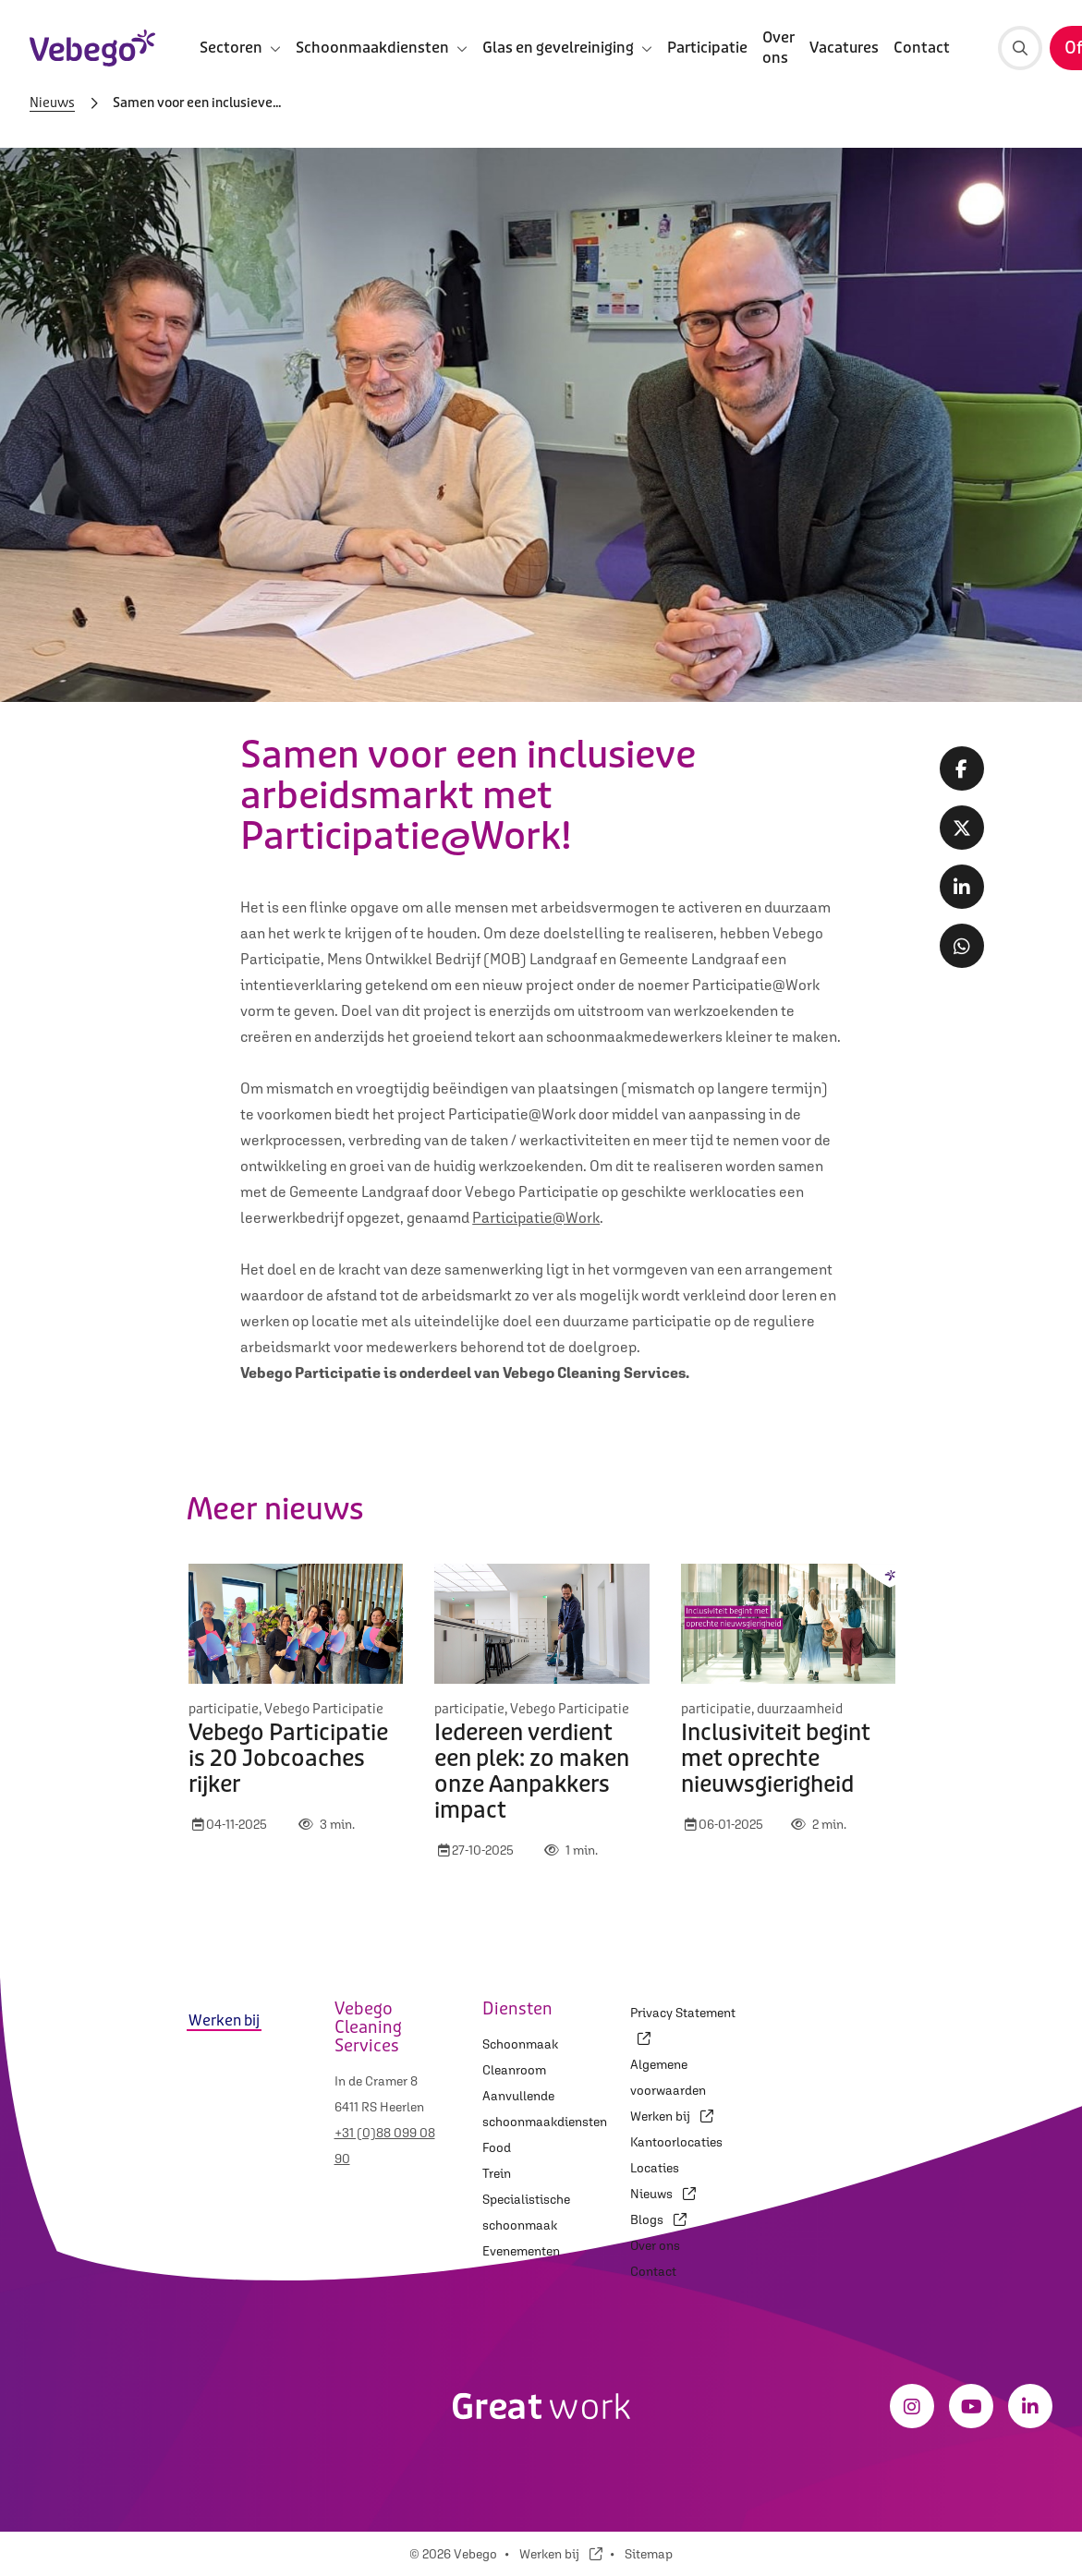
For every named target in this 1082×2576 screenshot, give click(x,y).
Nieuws (52, 103)
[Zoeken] (1020, 48)
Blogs (658, 2219)
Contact (922, 47)
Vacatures (844, 47)
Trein (496, 2173)
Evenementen (521, 2250)
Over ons (778, 47)
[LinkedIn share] (962, 887)
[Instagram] (912, 2406)
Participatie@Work (536, 1217)
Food (496, 2147)
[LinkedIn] (1030, 2406)
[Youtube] (971, 2406)
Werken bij (671, 2116)
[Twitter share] (962, 827)
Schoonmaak (520, 2044)
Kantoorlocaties (676, 2142)
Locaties (654, 2167)
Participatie (707, 47)
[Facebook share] (962, 768)
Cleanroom (514, 2069)
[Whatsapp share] (962, 946)
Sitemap (649, 2553)
